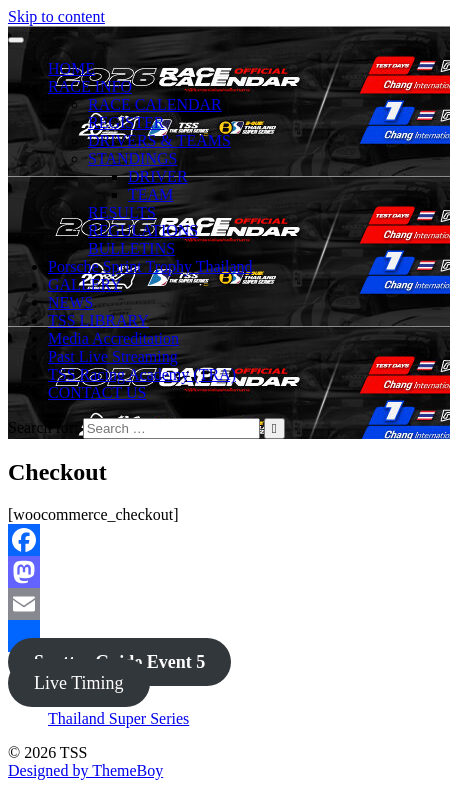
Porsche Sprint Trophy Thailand (150, 266)
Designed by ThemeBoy (85, 770)
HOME (71, 68)
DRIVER (158, 176)
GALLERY (85, 284)
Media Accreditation (113, 338)
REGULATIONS (143, 230)
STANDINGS (132, 158)
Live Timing (79, 683)
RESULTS (122, 212)
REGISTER (126, 122)
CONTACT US (97, 392)
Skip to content (56, 16)
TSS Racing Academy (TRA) (142, 374)
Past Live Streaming (113, 356)
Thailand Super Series (118, 718)
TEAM (150, 194)
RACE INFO (90, 86)
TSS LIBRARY (98, 320)
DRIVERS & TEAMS (159, 140)
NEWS (70, 302)
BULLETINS (131, 248)
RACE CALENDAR (155, 104)
